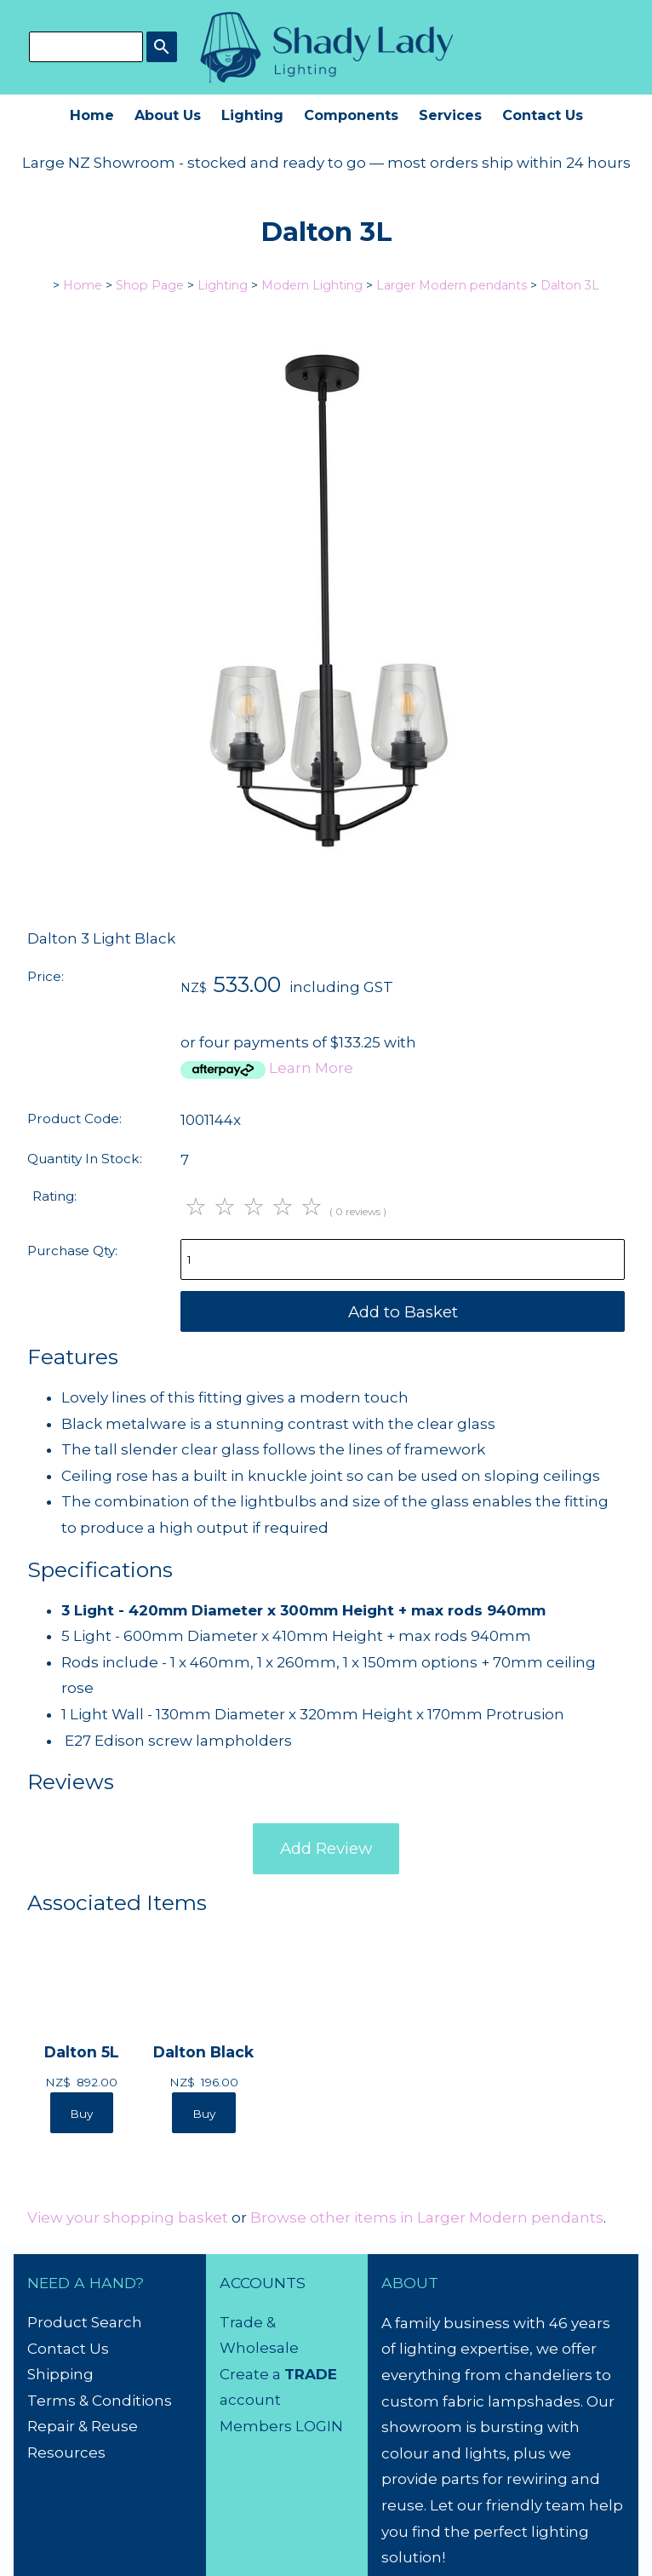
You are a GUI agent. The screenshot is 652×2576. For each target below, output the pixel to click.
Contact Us (542, 114)
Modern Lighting (312, 285)
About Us (167, 114)
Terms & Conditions (99, 2400)
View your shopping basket (127, 2217)
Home (92, 114)
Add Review (326, 1848)
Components (351, 114)
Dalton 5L (81, 2052)
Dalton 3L (569, 285)
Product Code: (74, 1118)
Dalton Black (203, 2052)
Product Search (84, 2322)
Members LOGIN (281, 2426)
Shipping (60, 2374)
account (250, 2399)
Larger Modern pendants (451, 285)
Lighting (252, 114)
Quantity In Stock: (84, 1158)
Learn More (311, 1067)
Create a (252, 2374)
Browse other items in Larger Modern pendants (426, 2217)
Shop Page (150, 285)
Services (450, 114)
